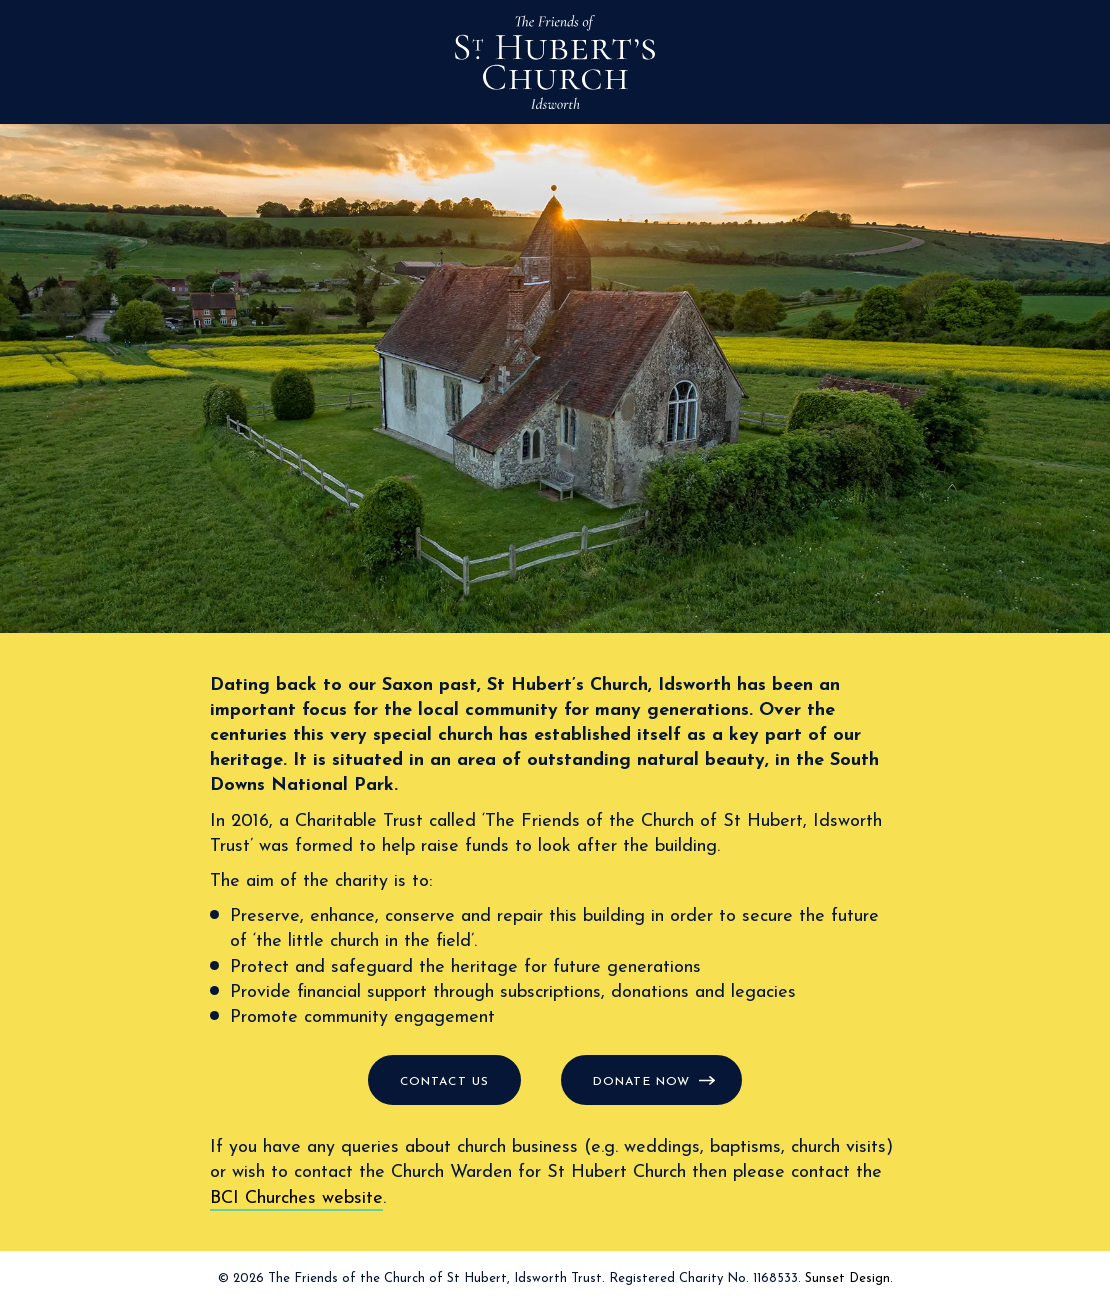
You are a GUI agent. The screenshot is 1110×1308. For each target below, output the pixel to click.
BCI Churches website (296, 1198)
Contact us (444, 1082)
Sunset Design (847, 1278)
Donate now (641, 1082)
